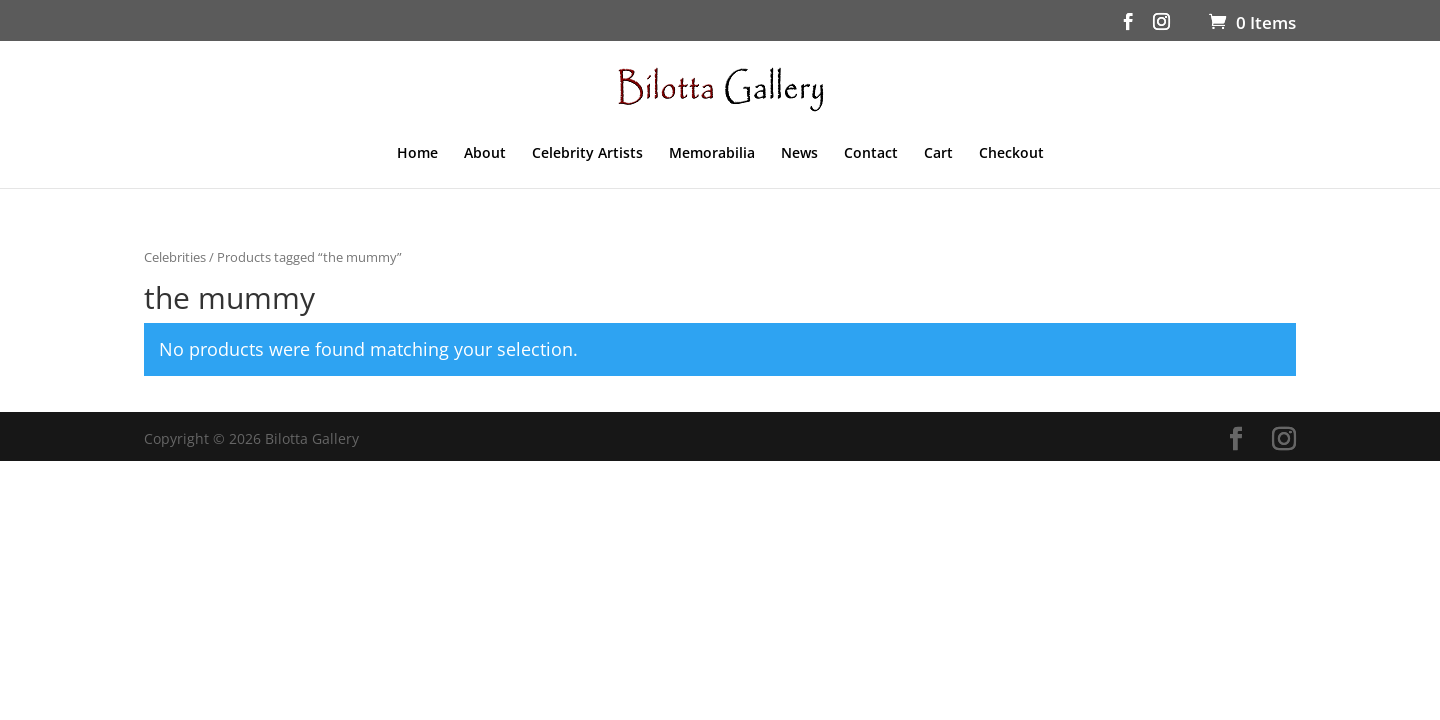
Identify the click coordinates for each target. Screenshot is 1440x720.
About (485, 154)
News (799, 154)
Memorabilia (712, 154)
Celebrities (175, 257)
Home (417, 154)
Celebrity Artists (587, 154)
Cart (938, 154)
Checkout (1011, 154)
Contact (871, 154)
